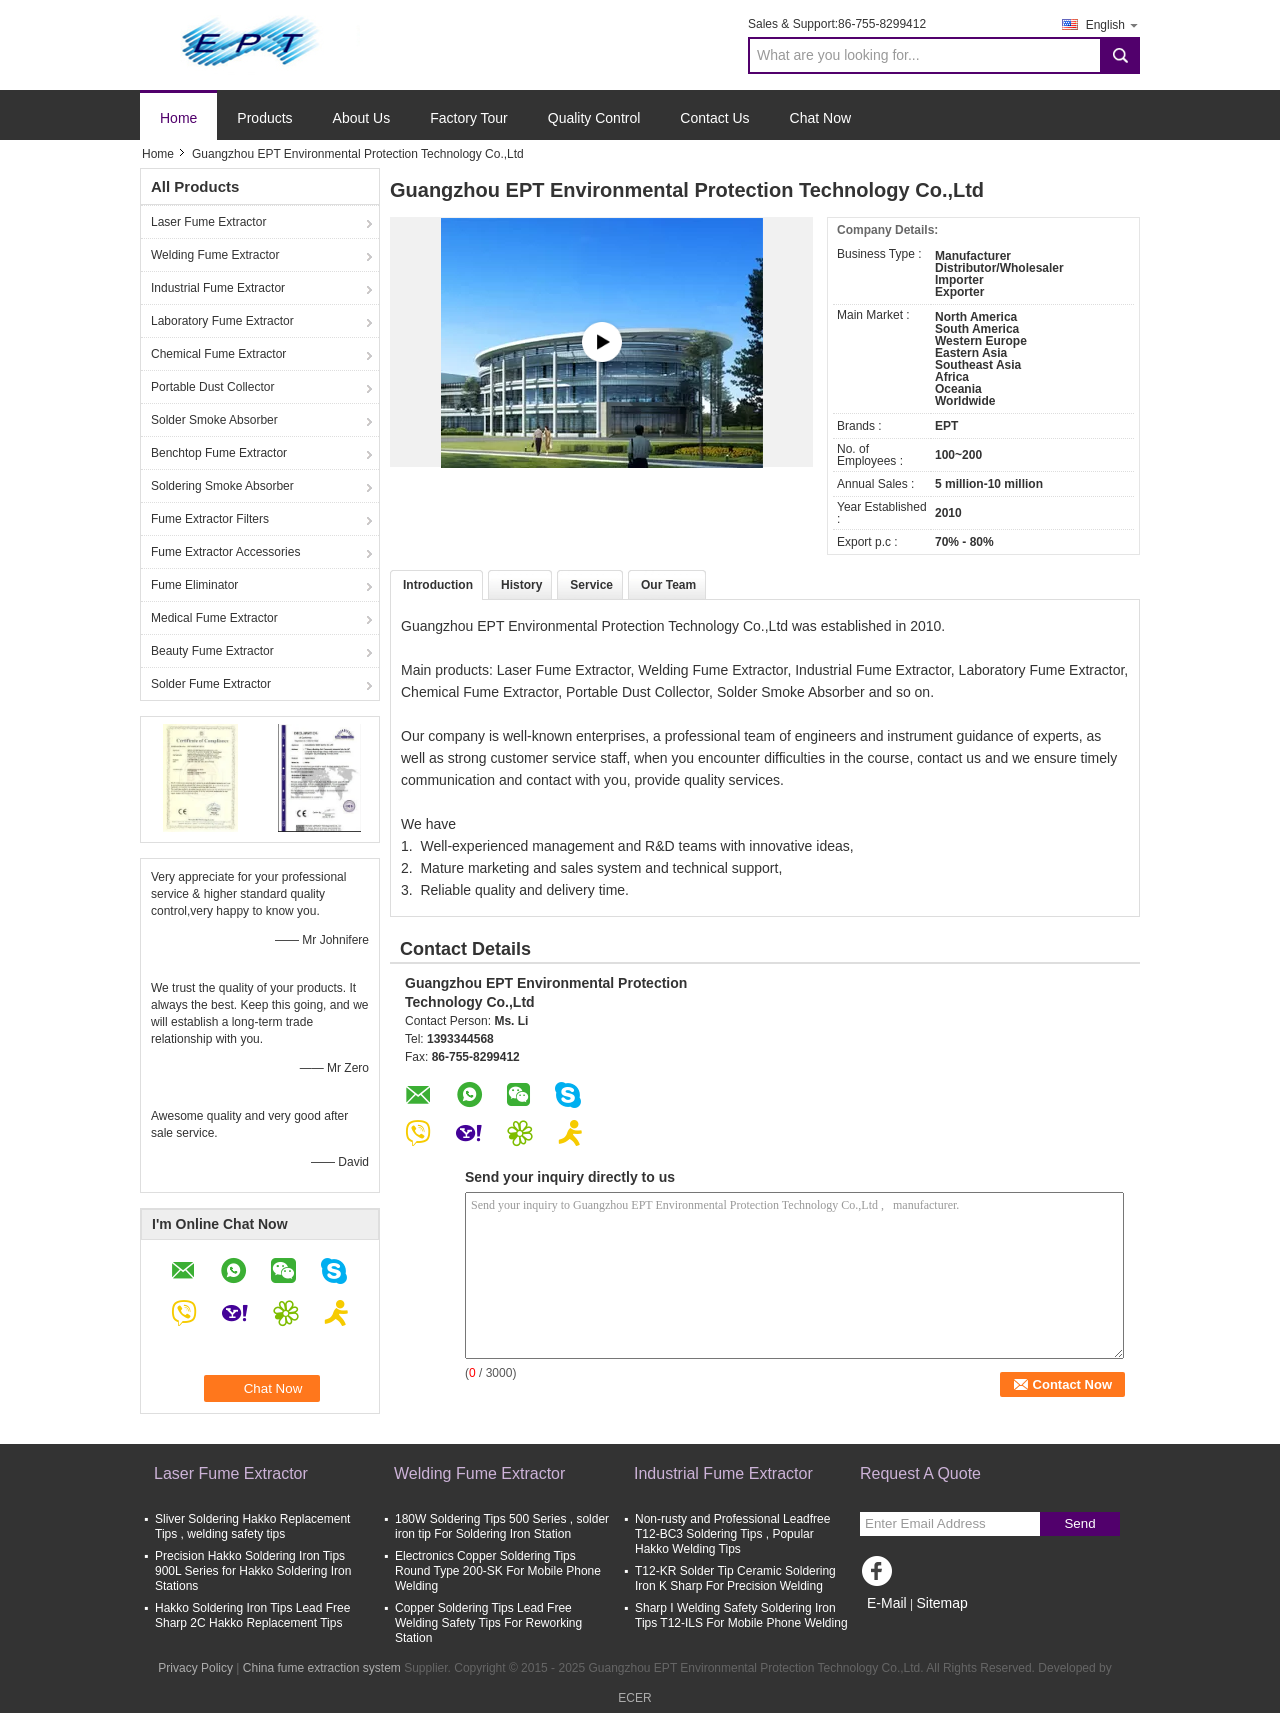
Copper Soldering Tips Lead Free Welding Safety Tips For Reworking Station (488, 1623)
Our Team (668, 585)
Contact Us (714, 118)
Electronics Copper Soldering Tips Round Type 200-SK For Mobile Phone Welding (498, 1571)
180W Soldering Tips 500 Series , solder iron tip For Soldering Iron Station (502, 1526)
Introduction (438, 585)
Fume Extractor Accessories (225, 552)
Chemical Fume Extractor (218, 354)
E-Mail (887, 1603)
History (521, 585)
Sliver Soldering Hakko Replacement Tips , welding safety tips (252, 1526)
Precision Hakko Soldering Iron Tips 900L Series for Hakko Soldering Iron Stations (253, 1571)
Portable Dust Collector (212, 387)
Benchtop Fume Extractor (219, 453)
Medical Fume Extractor (214, 618)
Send (1079, 1523)
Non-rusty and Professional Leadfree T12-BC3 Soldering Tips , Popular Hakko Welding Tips (732, 1534)
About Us (362, 118)
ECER (634, 1698)
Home (178, 118)
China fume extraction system (322, 1668)
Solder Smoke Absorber (214, 420)
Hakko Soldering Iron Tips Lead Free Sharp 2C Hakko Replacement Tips (252, 1615)
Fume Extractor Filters (210, 519)
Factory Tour (469, 118)
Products (264, 118)
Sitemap (941, 1603)
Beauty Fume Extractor (212, 651)
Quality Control (594, 118)
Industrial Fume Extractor (218, 288)
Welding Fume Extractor (215, 255)
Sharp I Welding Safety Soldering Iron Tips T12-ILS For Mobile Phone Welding (741, 1615)
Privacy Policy (195, 1668)
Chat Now (820, 118)
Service (591, 585)
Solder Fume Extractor (211, 684)
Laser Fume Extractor (208, 222)
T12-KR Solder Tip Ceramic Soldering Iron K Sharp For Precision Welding (735, 1578)
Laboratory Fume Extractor (222, 321)
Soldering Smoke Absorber (222, 486)
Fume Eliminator (194, 585)
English (1113, 24)
